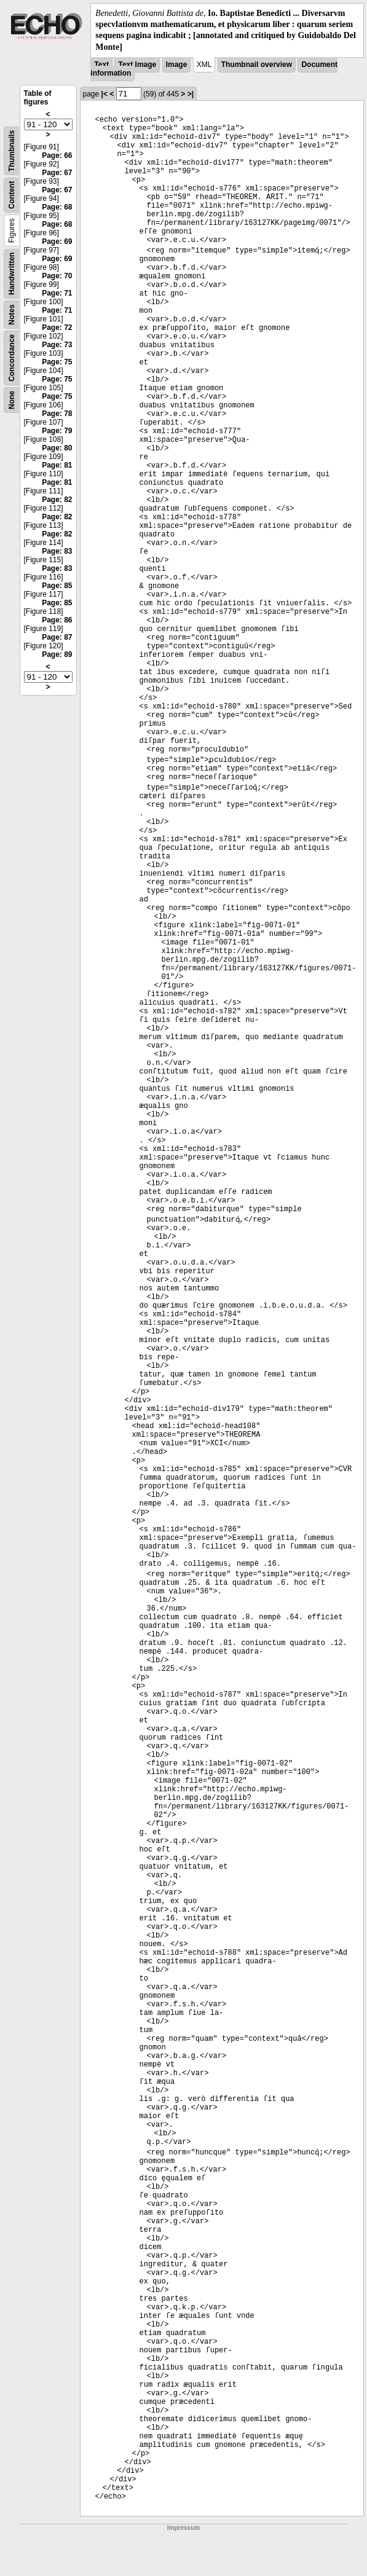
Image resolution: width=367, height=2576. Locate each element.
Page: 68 (57, 207)
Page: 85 (57, 585)
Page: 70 (57, 276)
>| (190, 94)
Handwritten (11, 273)
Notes (11, 314)
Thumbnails (11, 150)
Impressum (183, 2527)
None (11, 400)
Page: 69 (57, 241)
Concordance (11, 358)
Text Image (137, 64)
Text (101, 64)
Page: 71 (57, 293)
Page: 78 (57, 413)
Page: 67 (57, 172)
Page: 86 (57, 620)
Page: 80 (57, 448)
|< (104, 94)
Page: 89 (57, 654)
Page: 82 (57, 499)
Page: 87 (57, 637)
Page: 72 (57, 327)
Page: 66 (57, 155)
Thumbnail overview (256, 64)
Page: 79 (57, 430)
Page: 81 (57, 465)
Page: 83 (57, 551)
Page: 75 (57, 362)
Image (176, 64)
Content (11, 194)
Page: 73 (57, 344)
